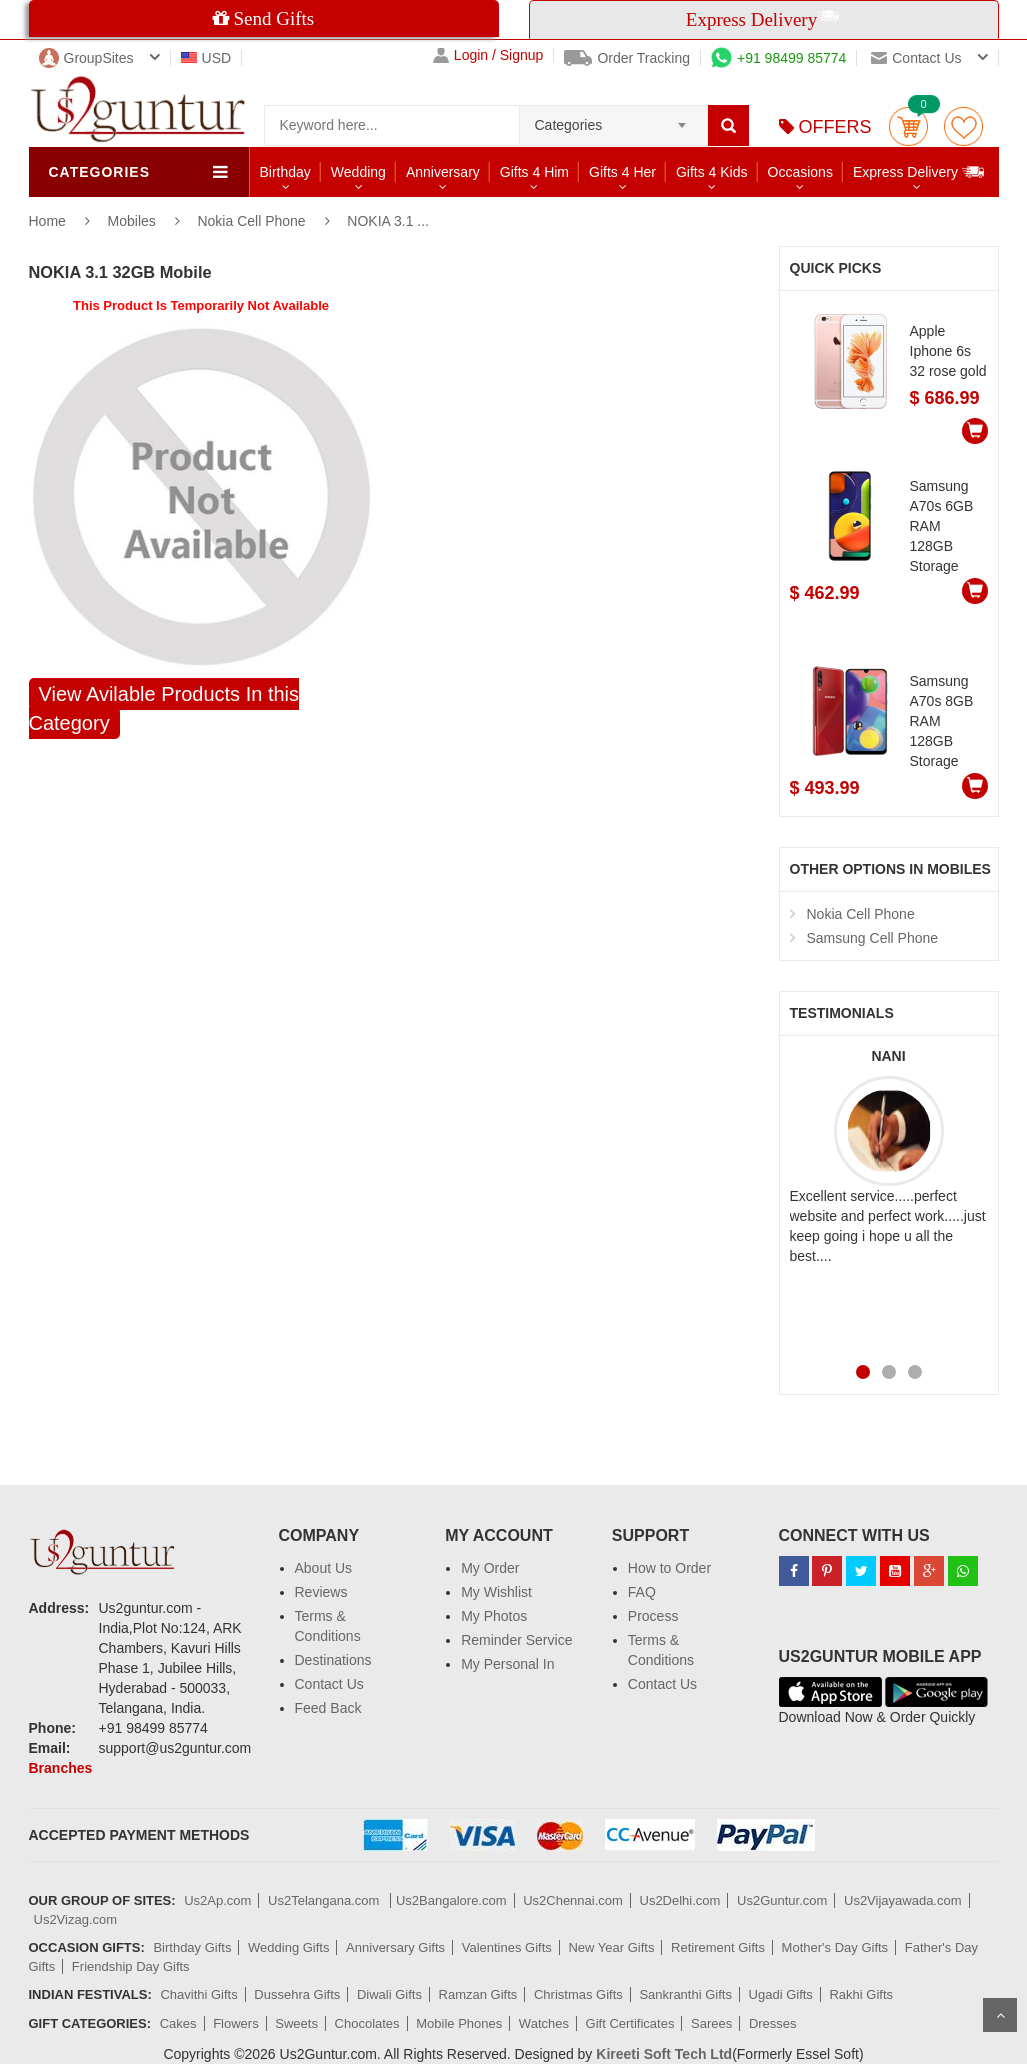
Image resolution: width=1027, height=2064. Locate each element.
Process (653, 1616)
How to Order (669, 1568)
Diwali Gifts (389, 1994)
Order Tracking (627, 58)
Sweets (296, 2023)
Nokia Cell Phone (253, 221)
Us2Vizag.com (76, 1919)
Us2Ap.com (217, 1900)
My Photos (494, 1616)
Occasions (800, 172)
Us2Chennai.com (573, 1900)
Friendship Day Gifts (131, 1966)
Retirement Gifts (718, 1947)
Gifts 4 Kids (712, 172)
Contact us (916, 58)
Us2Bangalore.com (451, 1900)
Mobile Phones (459, 2023)
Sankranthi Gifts (685, 1994)
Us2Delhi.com (680, 1900)
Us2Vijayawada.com (903, 1900)
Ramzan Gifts (478, 1994)
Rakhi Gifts (861, 1994)
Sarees (711, 2023)
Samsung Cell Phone (873, 938)
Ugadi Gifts (781, 1994)
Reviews (321, 1592)
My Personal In (507, 1664)
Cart (908, 126)
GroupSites (86, 58)
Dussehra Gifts (297, 1994)
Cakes (178, 2023)
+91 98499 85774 (778, 58)
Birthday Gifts (192, 1947)
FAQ (642, 1592)
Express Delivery (919, 171)
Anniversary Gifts (395, 1947)
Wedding (358, 172)
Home (47, 221)
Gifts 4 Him (534, 172)
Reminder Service (516, 1640)
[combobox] (613, 119)
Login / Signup (488, 55)
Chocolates (367, 2023)
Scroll (1000, 2015)
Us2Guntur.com (782, 1900)
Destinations (333, 1660)
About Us (324, 1568)
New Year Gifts (611, 1947)
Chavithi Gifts (198, 1994)
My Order (490, 1568)
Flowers (236, 2023)
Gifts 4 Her (622, 172)
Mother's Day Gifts (835, 1947)
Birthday (285, 172)
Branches (61, 1768)
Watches (544, 2023)
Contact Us (329, 1684)
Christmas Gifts (578, 1994)
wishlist (963, 126)
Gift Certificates (630, 2023)
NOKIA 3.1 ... (388, 221)
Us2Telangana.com (325, 1900)
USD (206, 58)
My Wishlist (496, 1592)
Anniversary (443, 172)
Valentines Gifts (507, 1947)
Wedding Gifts (288, 1947)
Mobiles (134, 221)
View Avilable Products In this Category (164, 708)
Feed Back (328, 1708)
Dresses (773, 2023)
